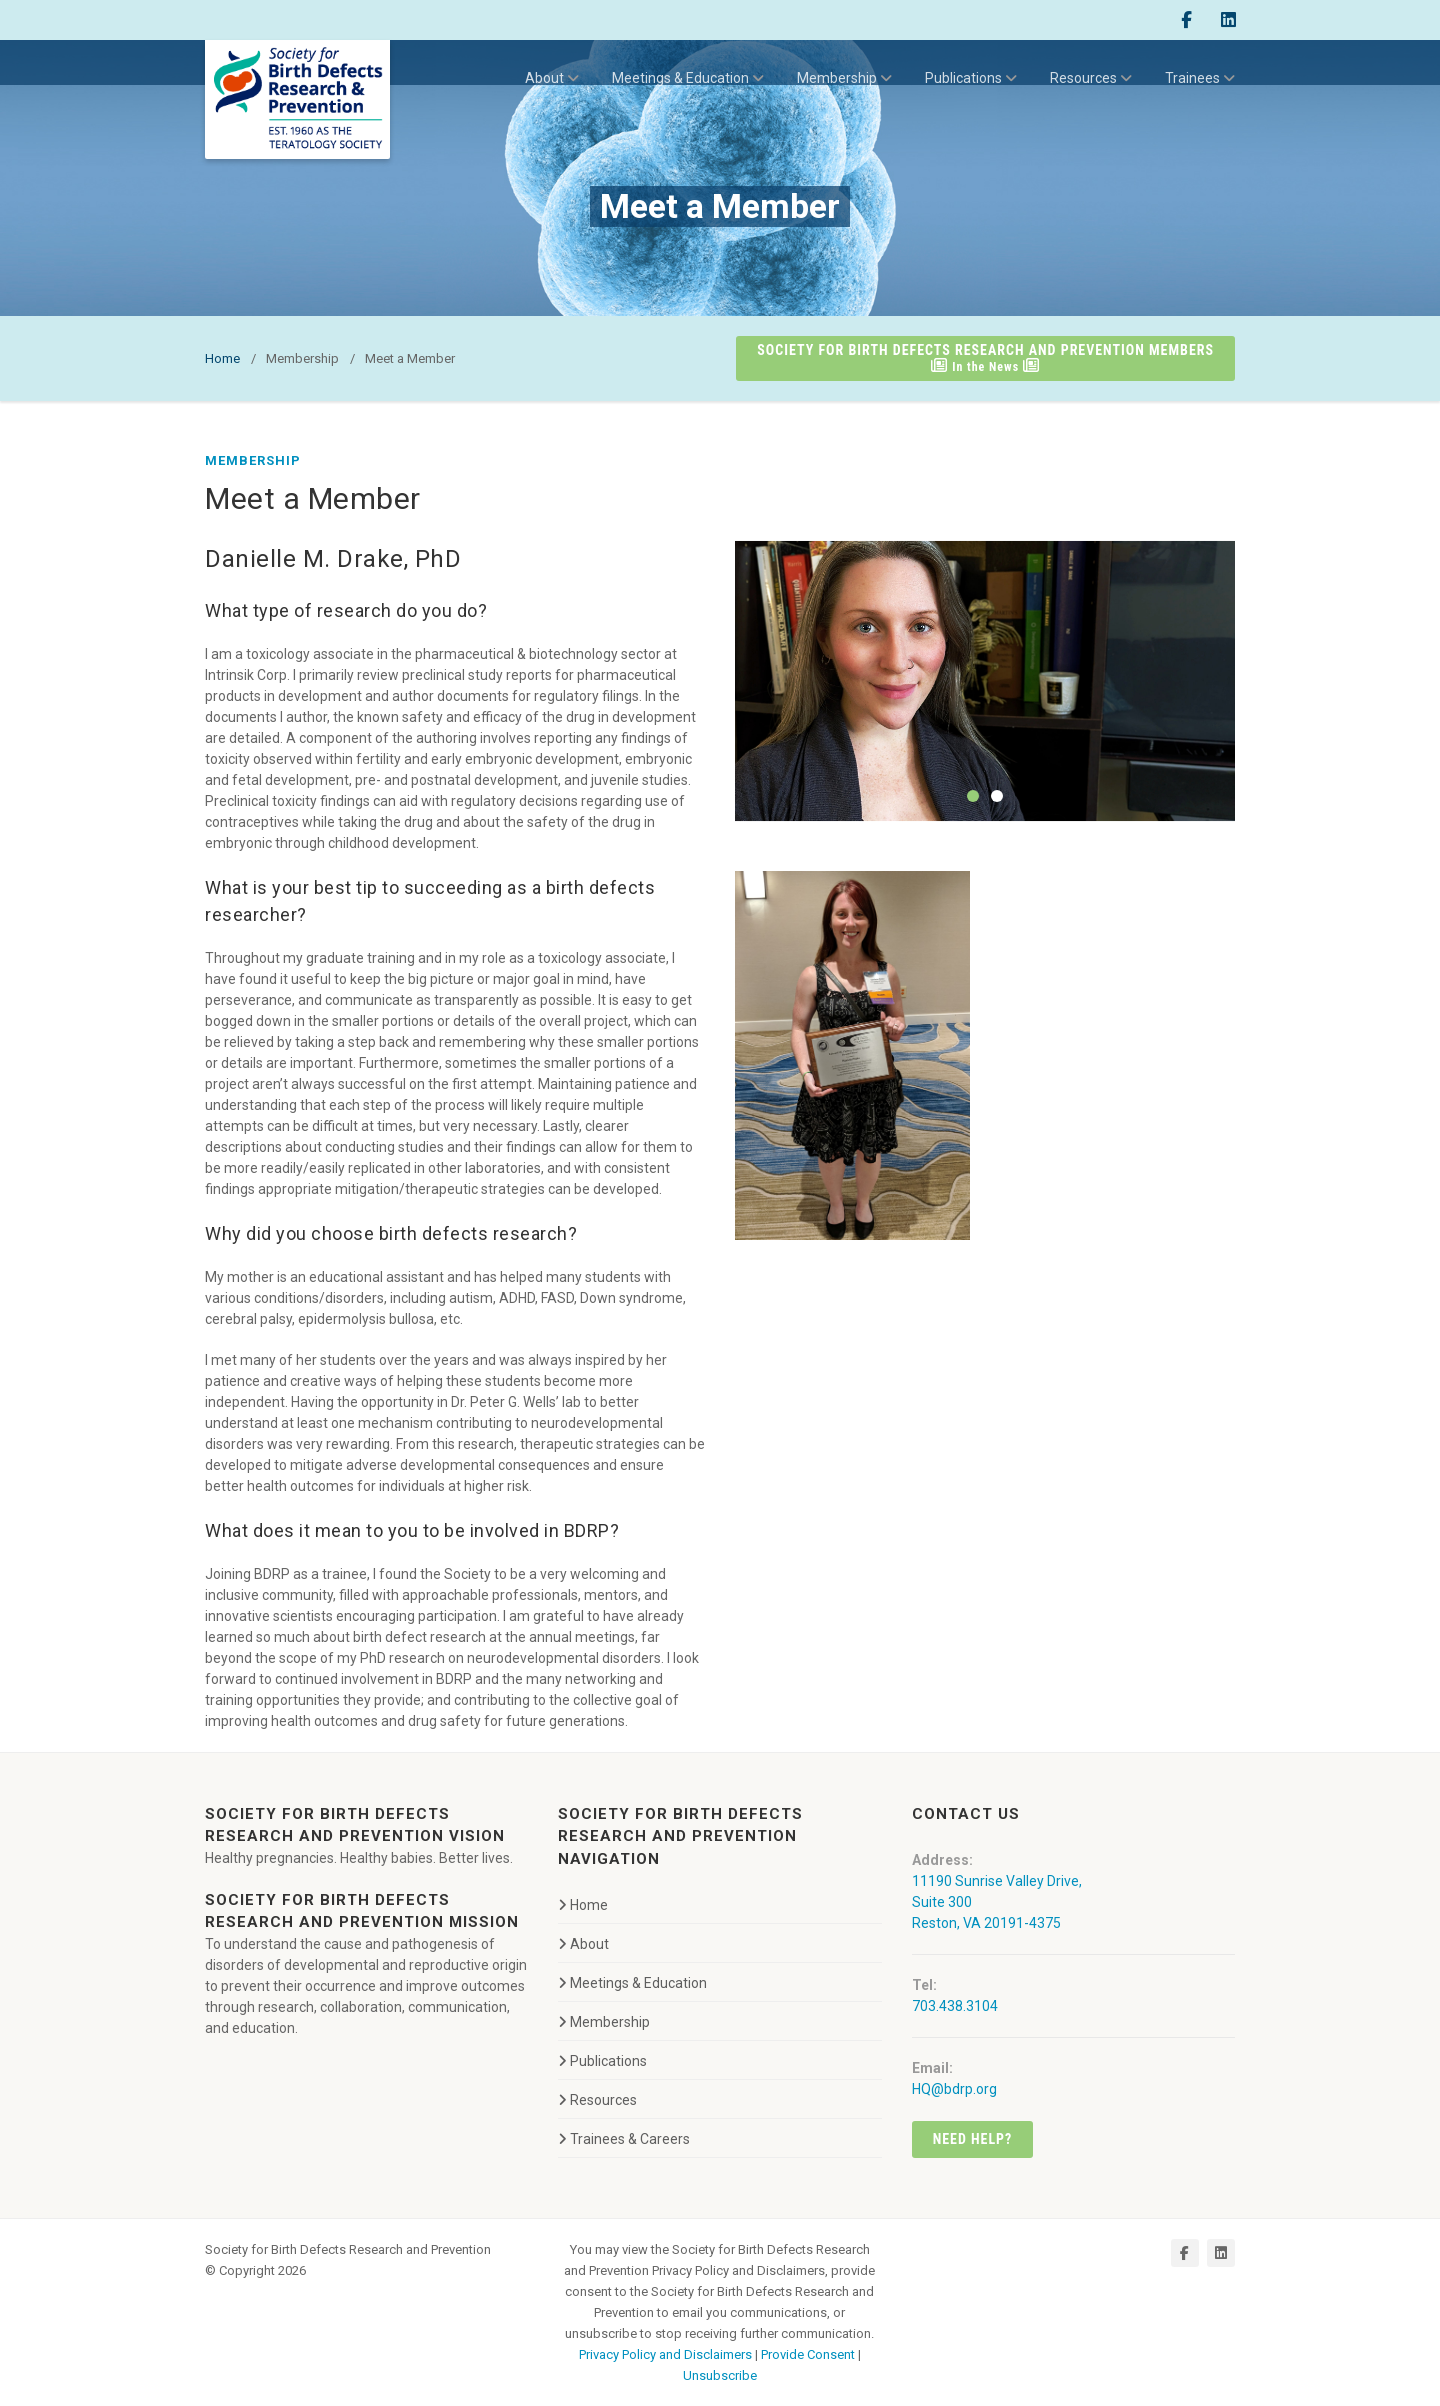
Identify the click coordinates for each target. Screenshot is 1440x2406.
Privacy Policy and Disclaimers (665, 2354)
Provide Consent (808, 2354)
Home (222, 358)
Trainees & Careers (624, 2139)
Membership (844, 78)
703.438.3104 (955, 2006)
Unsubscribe (720, 2375)
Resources (1091, 78)
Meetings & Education (688, 78)
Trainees (1200, 78)
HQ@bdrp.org (954, 2089)
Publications (971, 78)
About (552, 78)
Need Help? (973, 2139)
